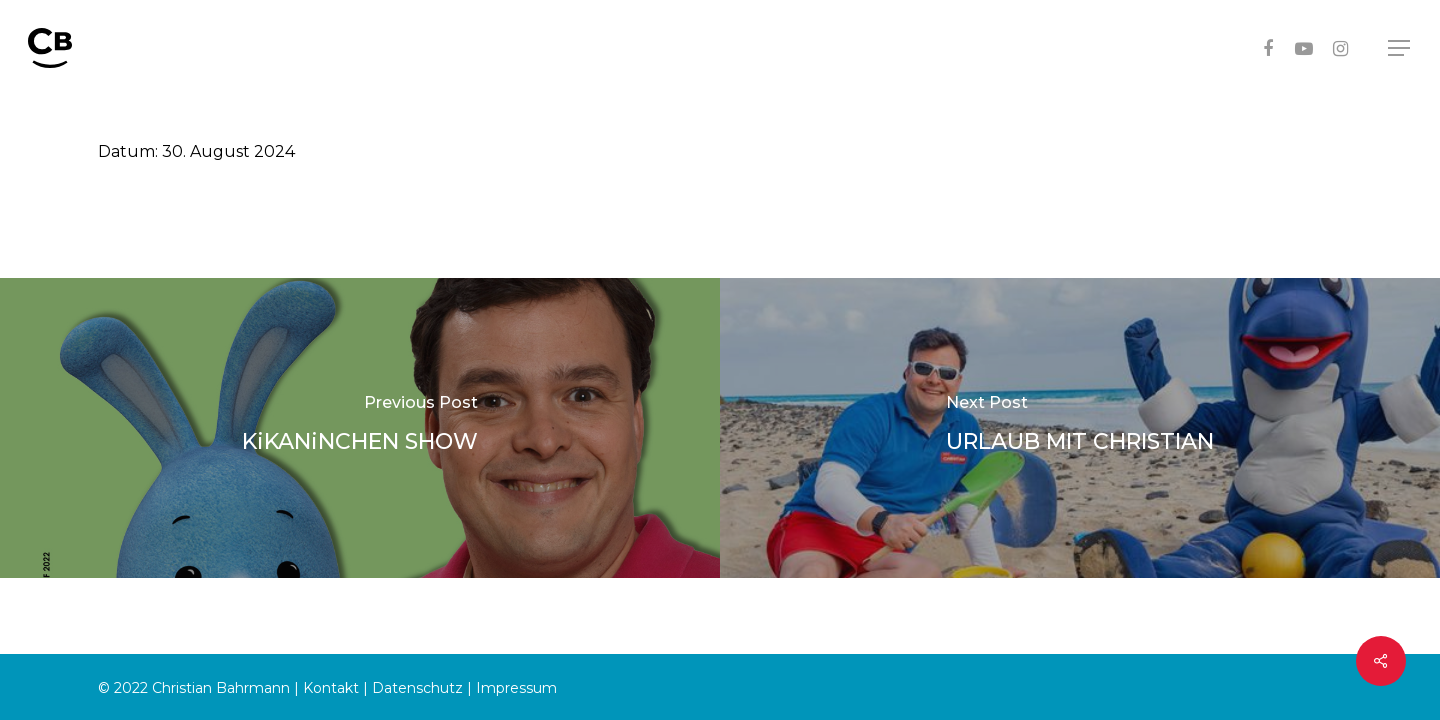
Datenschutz (417, 688)
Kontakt (331, 688)
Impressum (516, 688)
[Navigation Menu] (1400, 48)
